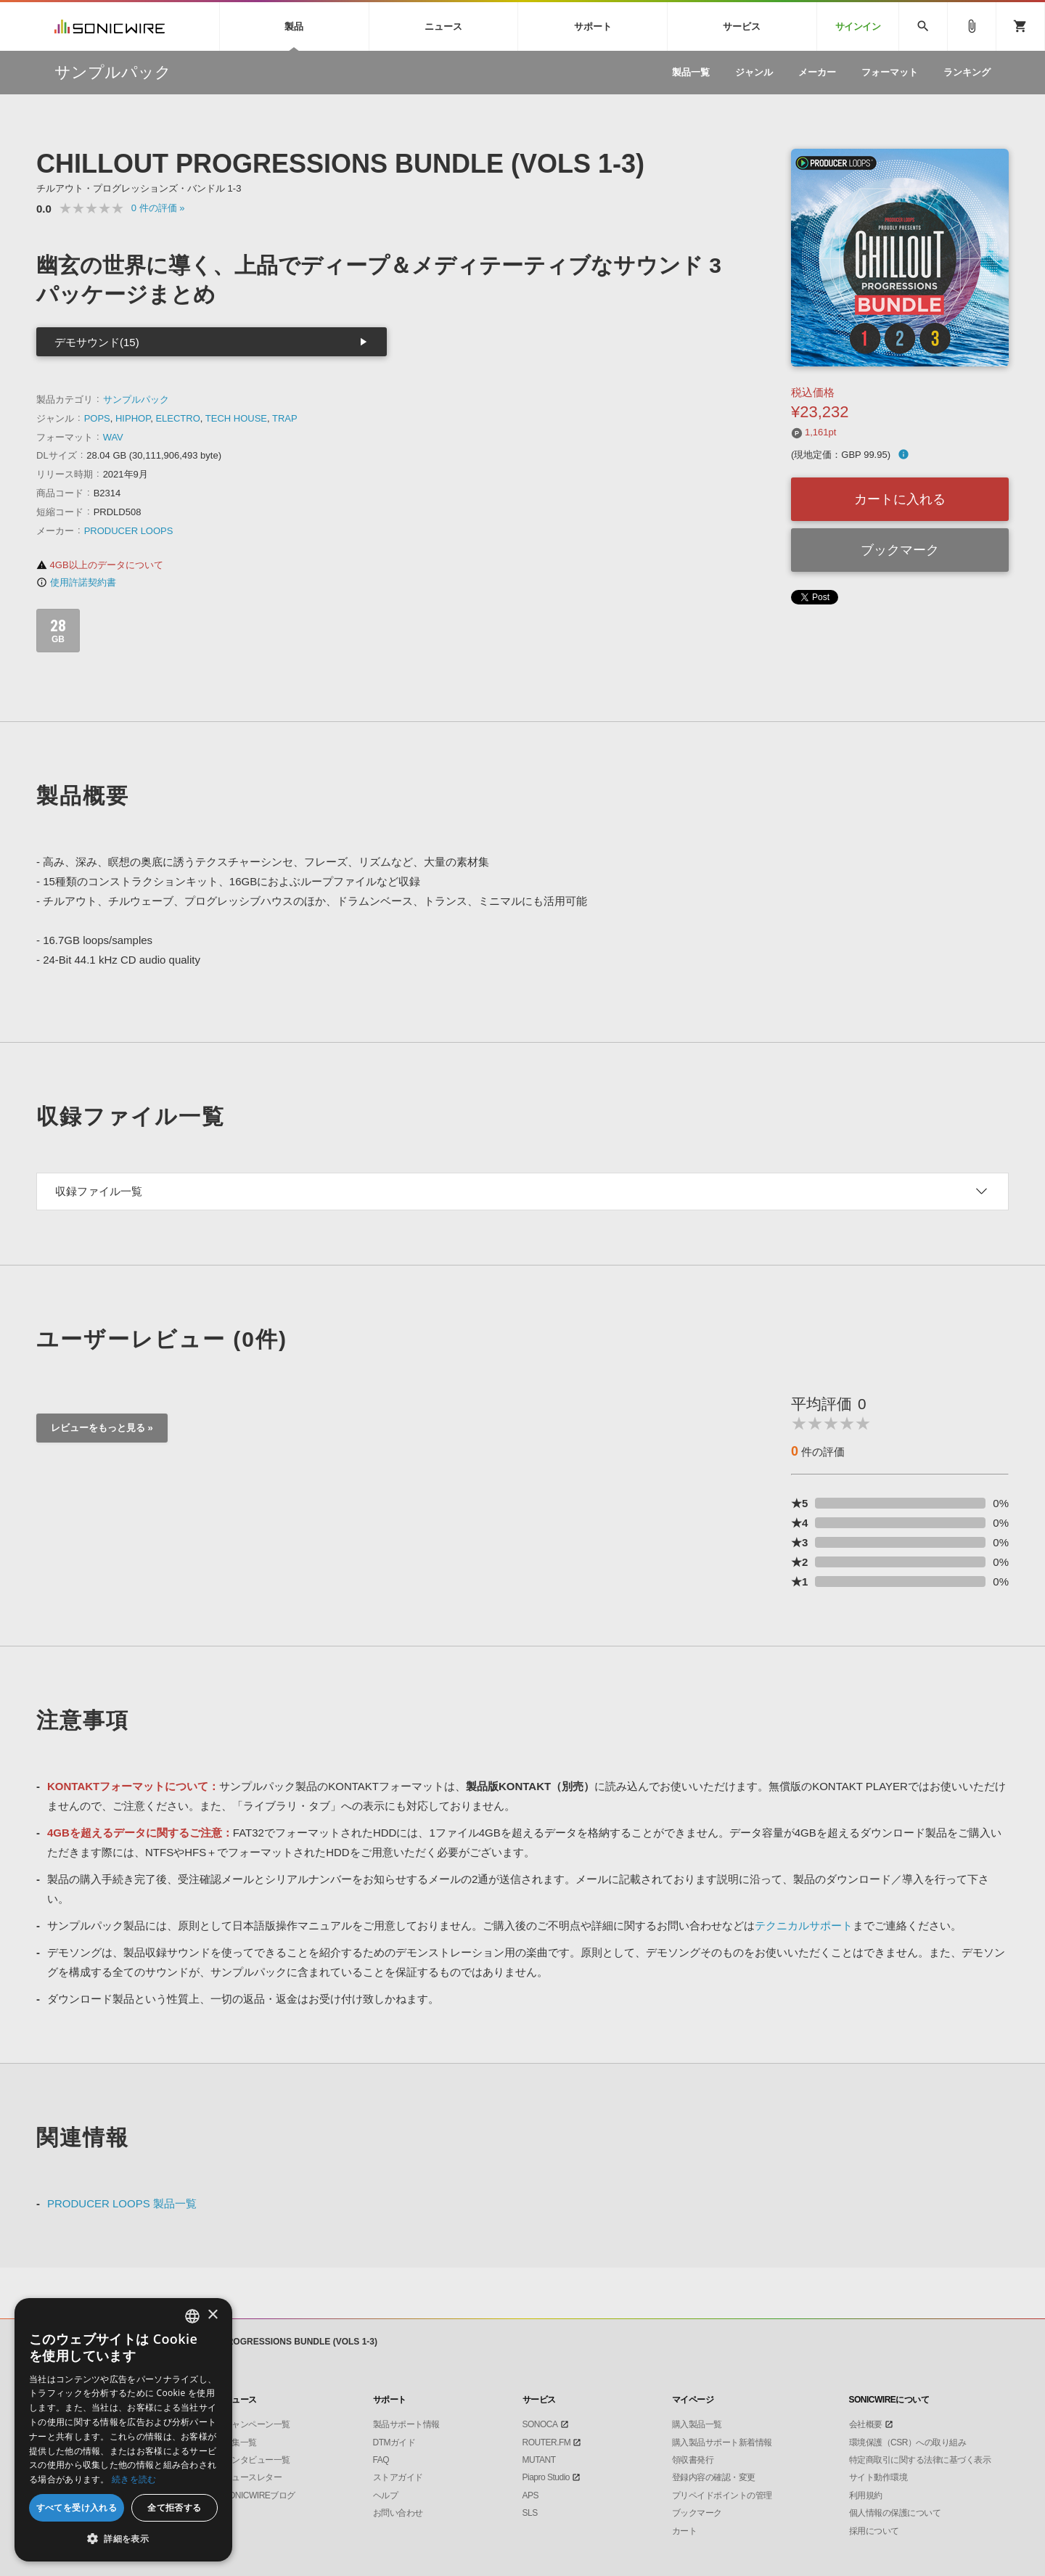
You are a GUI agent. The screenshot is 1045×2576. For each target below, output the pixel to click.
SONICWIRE (109, 26)
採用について (874, 2531)
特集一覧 (240, 2442)
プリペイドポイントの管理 (722, 2495)
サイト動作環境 (878, 2477)
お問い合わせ (398, 2513)
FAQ (381, 2460)
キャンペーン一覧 (257, 2424)
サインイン (858, 26)
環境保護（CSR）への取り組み (908, 2442)
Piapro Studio (546, 2477)
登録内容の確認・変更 (713, 2477)
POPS (97, 418)
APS (530, 2495)
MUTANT (539, 2460)
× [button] (212, 2315)
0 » (158, 207)
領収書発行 (693, 2460)
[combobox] (192, 2316)
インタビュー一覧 (257, 2460)
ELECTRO (177, 418)
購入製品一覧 (697, 2424)
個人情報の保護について (895, 2513)
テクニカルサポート (804, 1925)
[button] (123, 2539)
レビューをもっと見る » (102, 1427)
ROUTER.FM (546, 2442)
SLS (530, 2513)
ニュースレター (253, 2477)
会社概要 (865, 2424)
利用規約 (865, 2495)
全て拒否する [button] (174, 2507)
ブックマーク (900, 550)
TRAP (285, 418)
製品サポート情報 (406, 2424)
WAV (113, 437)
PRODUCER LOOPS (128, 530)
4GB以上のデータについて (99, 564)
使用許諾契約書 (76, 582)
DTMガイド (394, 2442)
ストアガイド (398, 2477)
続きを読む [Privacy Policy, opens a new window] (134, 2479)
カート (684, 2531)
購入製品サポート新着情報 (722, 2442)
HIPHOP (132, 418)
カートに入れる (900, 499)
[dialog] (123, 2429)
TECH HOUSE (236, 418)
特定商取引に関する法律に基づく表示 (920, 2460)
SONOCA (540, 2424)
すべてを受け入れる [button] (77, 2507)
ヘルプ (385, 2495)
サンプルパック (136, 399)
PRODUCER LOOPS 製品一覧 (122, 2203)
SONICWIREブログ (259, 2495)
